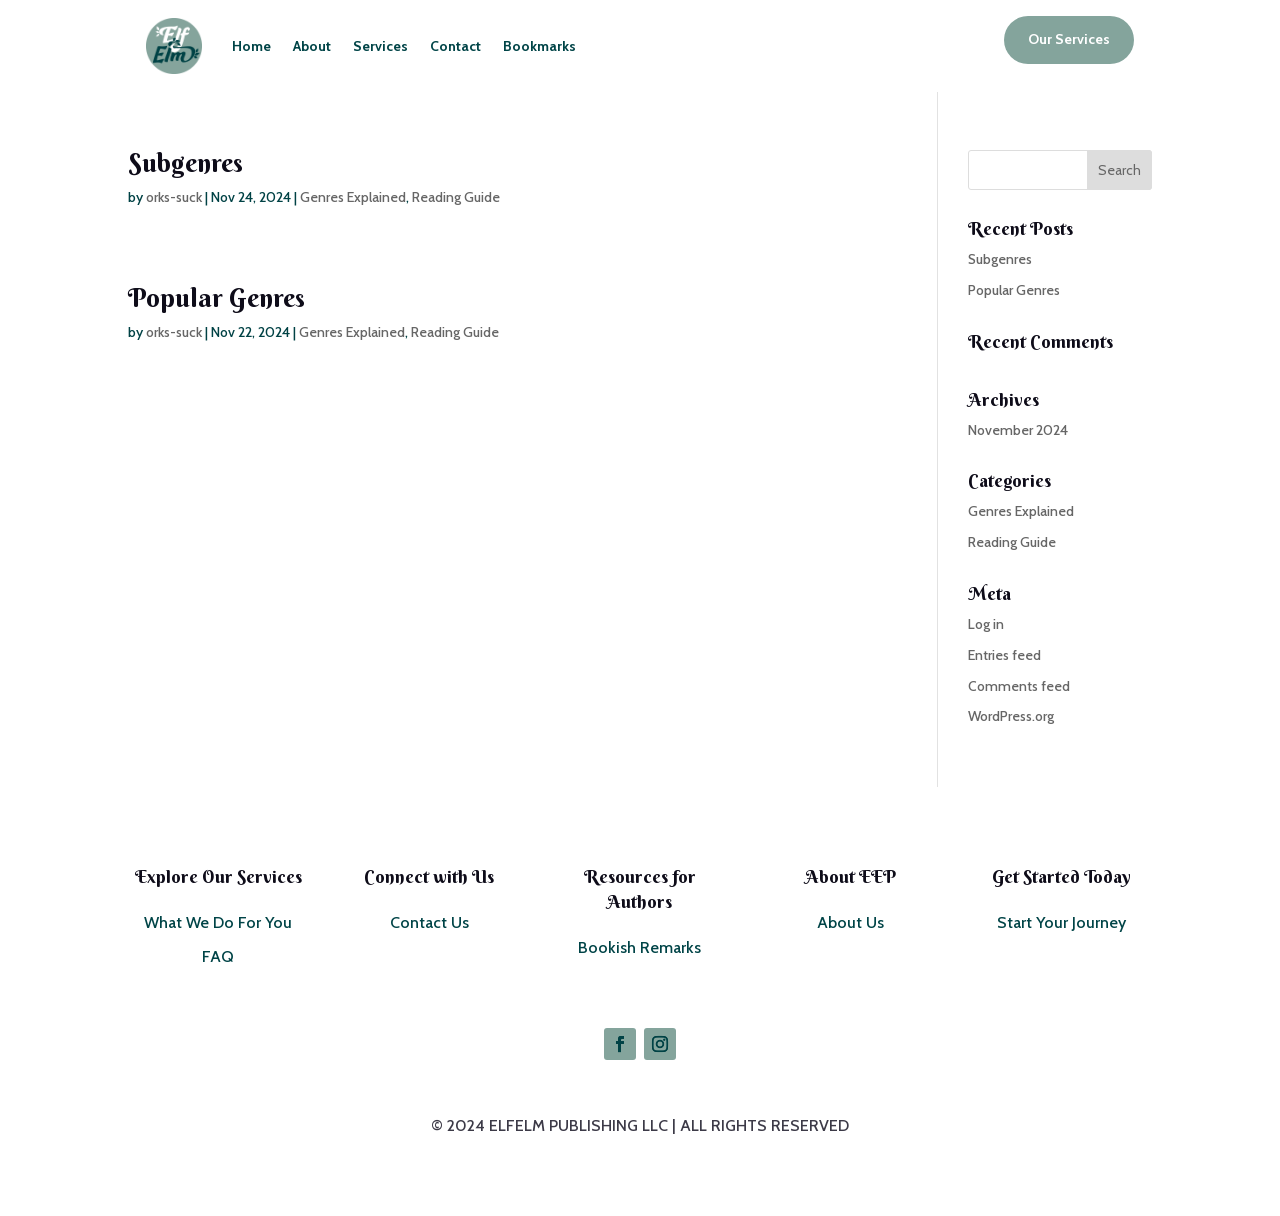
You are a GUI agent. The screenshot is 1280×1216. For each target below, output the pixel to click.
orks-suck (174, 197)
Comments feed (1019, 686)
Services (380, 46)
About (312, 46)
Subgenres (185, 163)
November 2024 (1018, 430)
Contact (455, 46)
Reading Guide (456, 197)
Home (251, 46)
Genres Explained (353, 197)
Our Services (1069, 39)
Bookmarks (539, 46)
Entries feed (1004, 655)
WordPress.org (1011, 716)
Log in (986, 624)
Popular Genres (216, 298)
